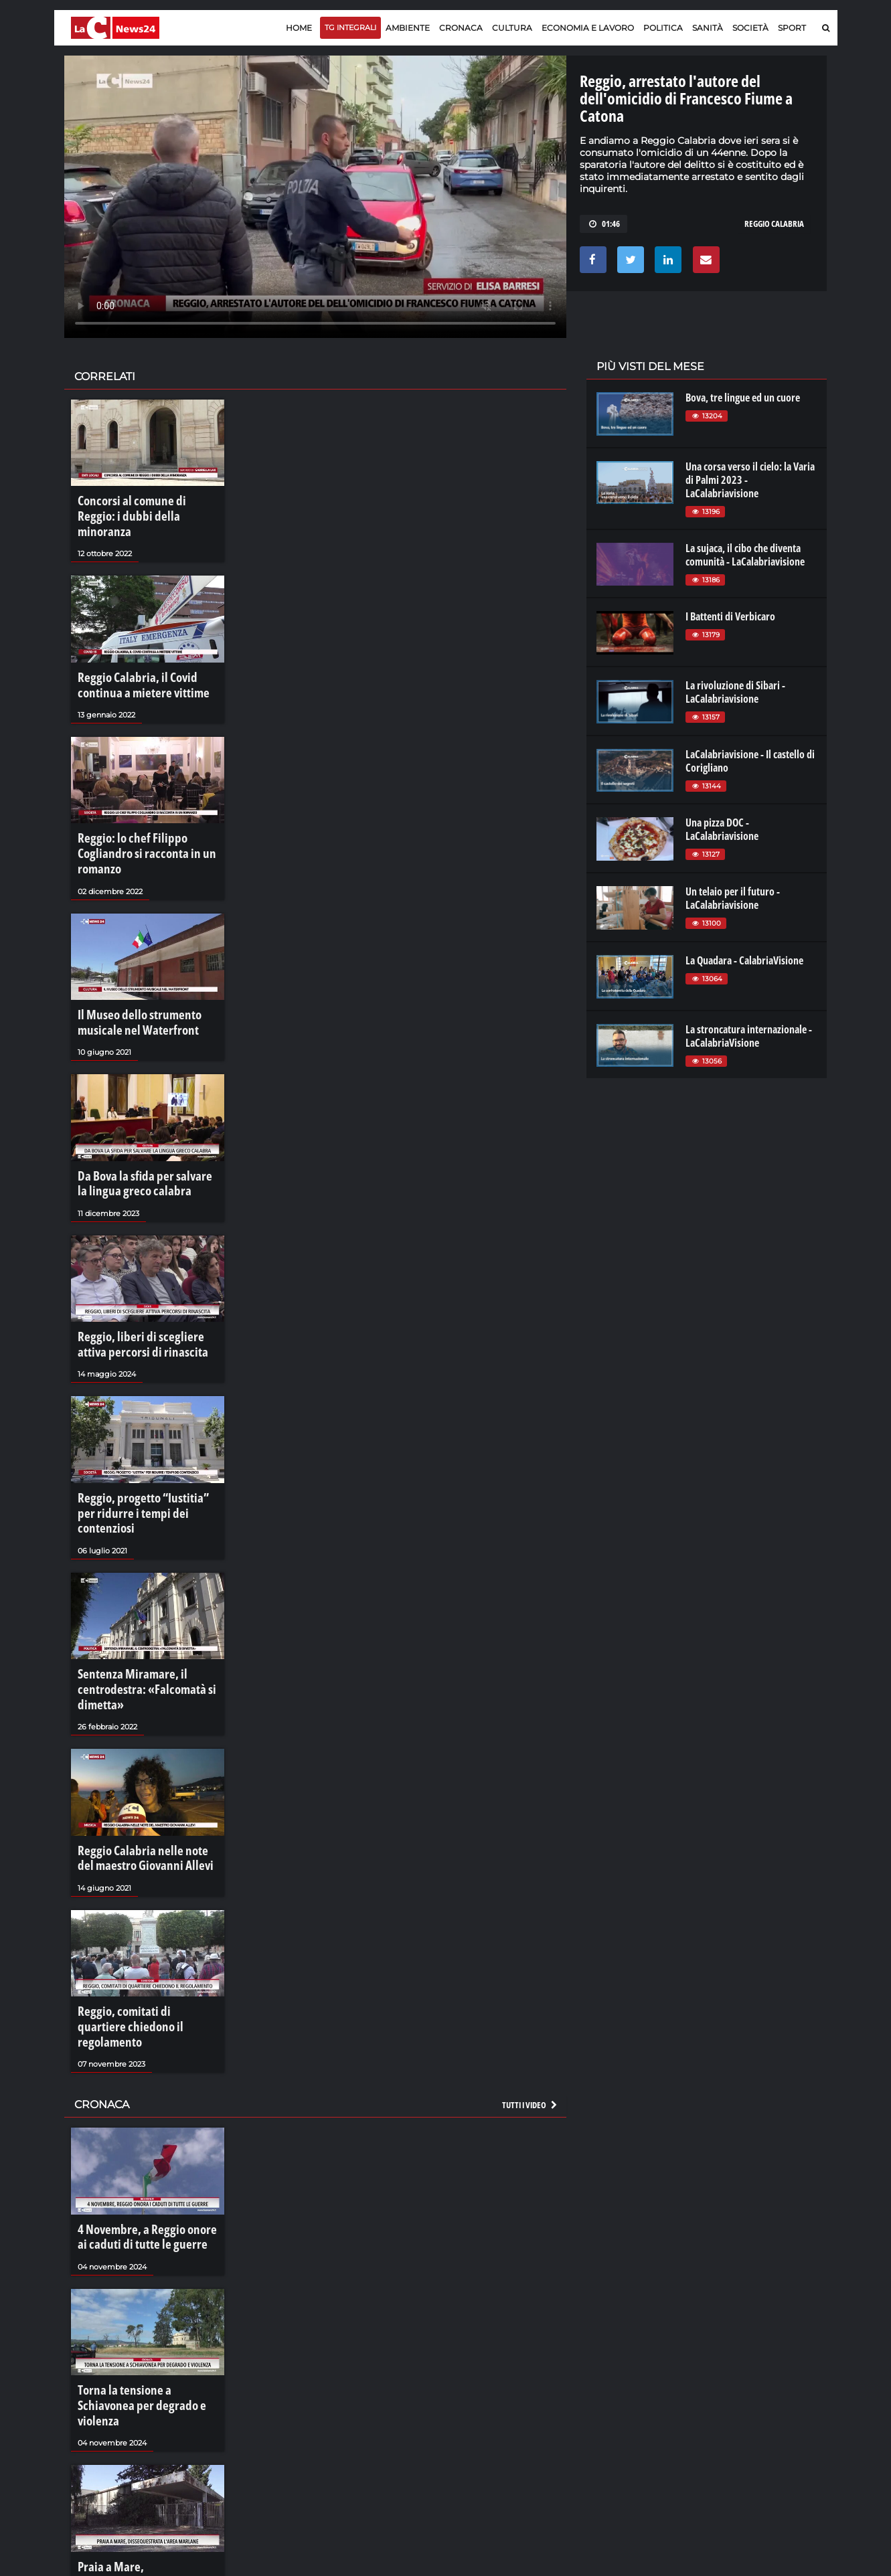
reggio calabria (774, 224)
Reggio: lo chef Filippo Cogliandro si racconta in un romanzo (147, 815)
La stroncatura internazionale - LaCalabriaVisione (748, 1036)
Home (299, 28)
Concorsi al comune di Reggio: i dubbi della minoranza (141, 507)
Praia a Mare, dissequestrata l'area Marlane (136, 2412)
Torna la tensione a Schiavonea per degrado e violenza (141, 2257)
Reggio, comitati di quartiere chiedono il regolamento (136, 1908)
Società (750, 28)
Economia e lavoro (588, 28)
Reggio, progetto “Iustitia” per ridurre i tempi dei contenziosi (140, 1432)
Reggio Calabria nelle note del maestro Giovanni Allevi (138, 1753)
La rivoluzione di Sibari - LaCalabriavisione (735, 692)
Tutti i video (530, 1974)
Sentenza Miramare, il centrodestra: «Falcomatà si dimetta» (134, 1593)
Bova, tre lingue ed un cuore (742, 397)
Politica (663, 28)
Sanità (707, 28)
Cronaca (461, 28)
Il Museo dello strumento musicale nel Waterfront (129, 969)
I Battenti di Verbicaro (730, 616)
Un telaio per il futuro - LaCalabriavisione (732, 898)
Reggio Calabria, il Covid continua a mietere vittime (146, 661)
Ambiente (408, 28)
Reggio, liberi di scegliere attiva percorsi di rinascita (142, 1278)
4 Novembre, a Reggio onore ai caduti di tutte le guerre (141, 2103)
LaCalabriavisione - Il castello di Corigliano (750, 761)
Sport (792, 28)
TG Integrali (350, 27)
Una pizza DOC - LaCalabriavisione (721, 829)
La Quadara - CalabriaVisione (744, 960)
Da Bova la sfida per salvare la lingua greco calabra (138, 1124)
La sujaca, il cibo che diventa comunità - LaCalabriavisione (745, 555)
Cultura (512, 28)
